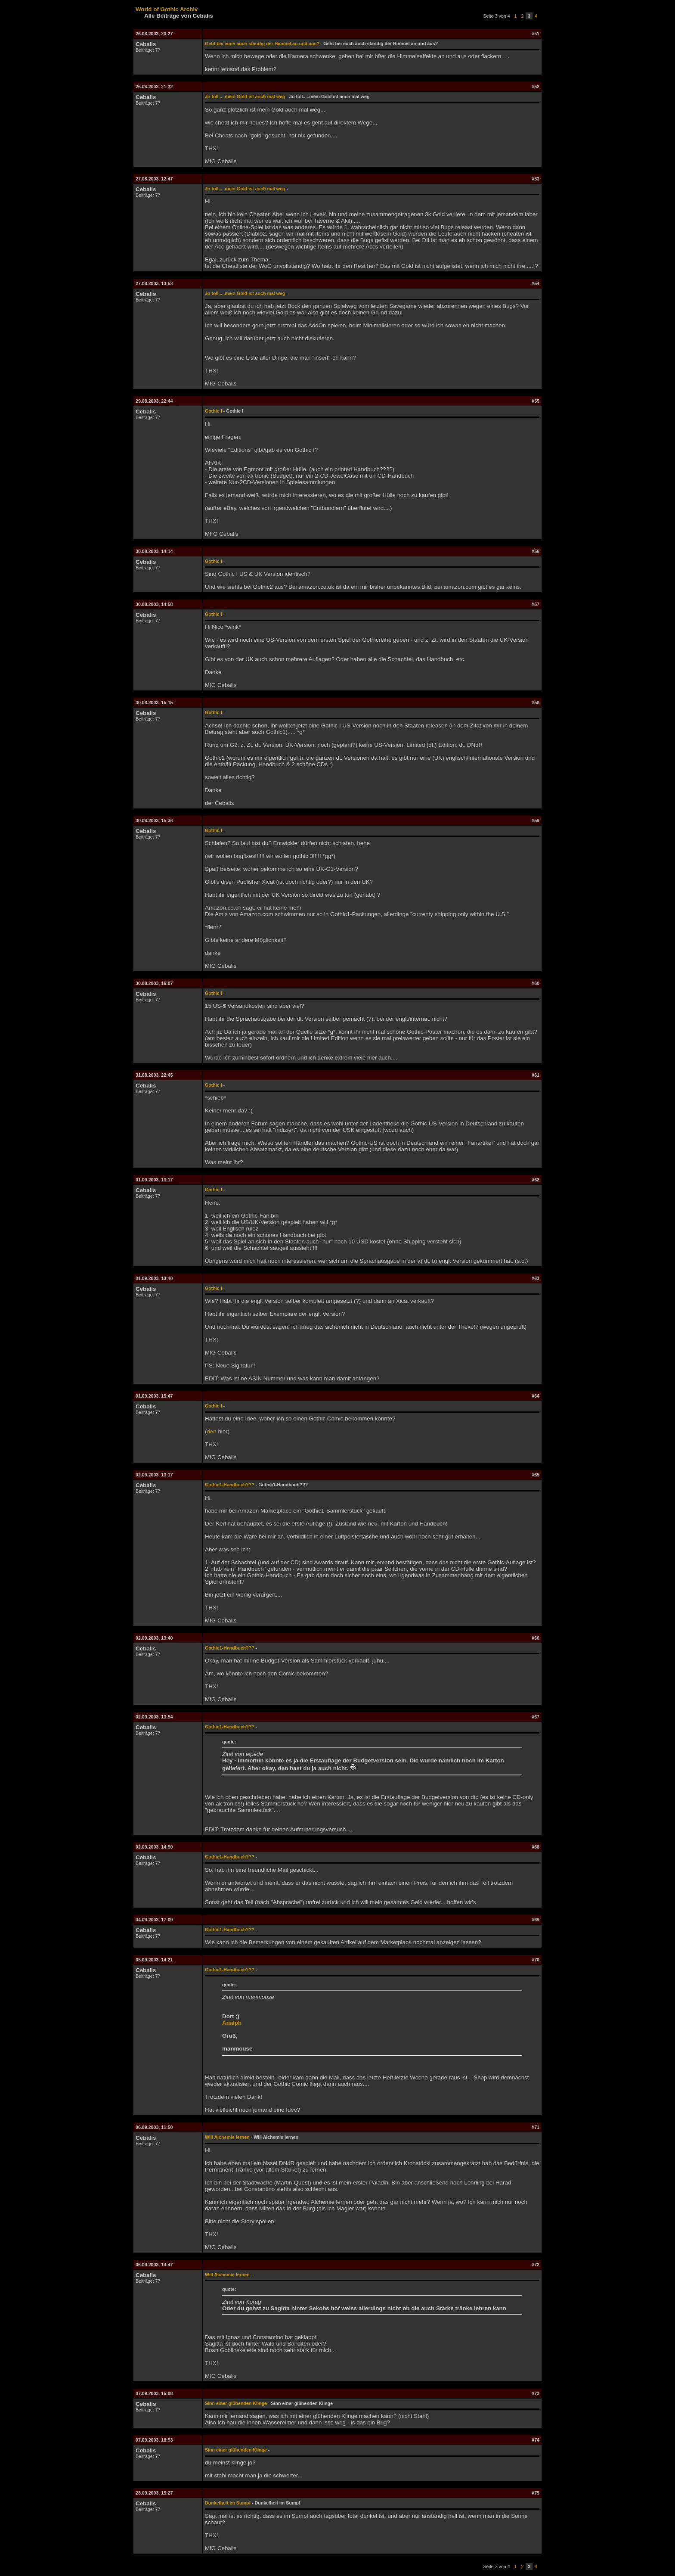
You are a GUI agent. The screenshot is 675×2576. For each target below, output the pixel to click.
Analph (232, 2023)
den (211, 1431)
